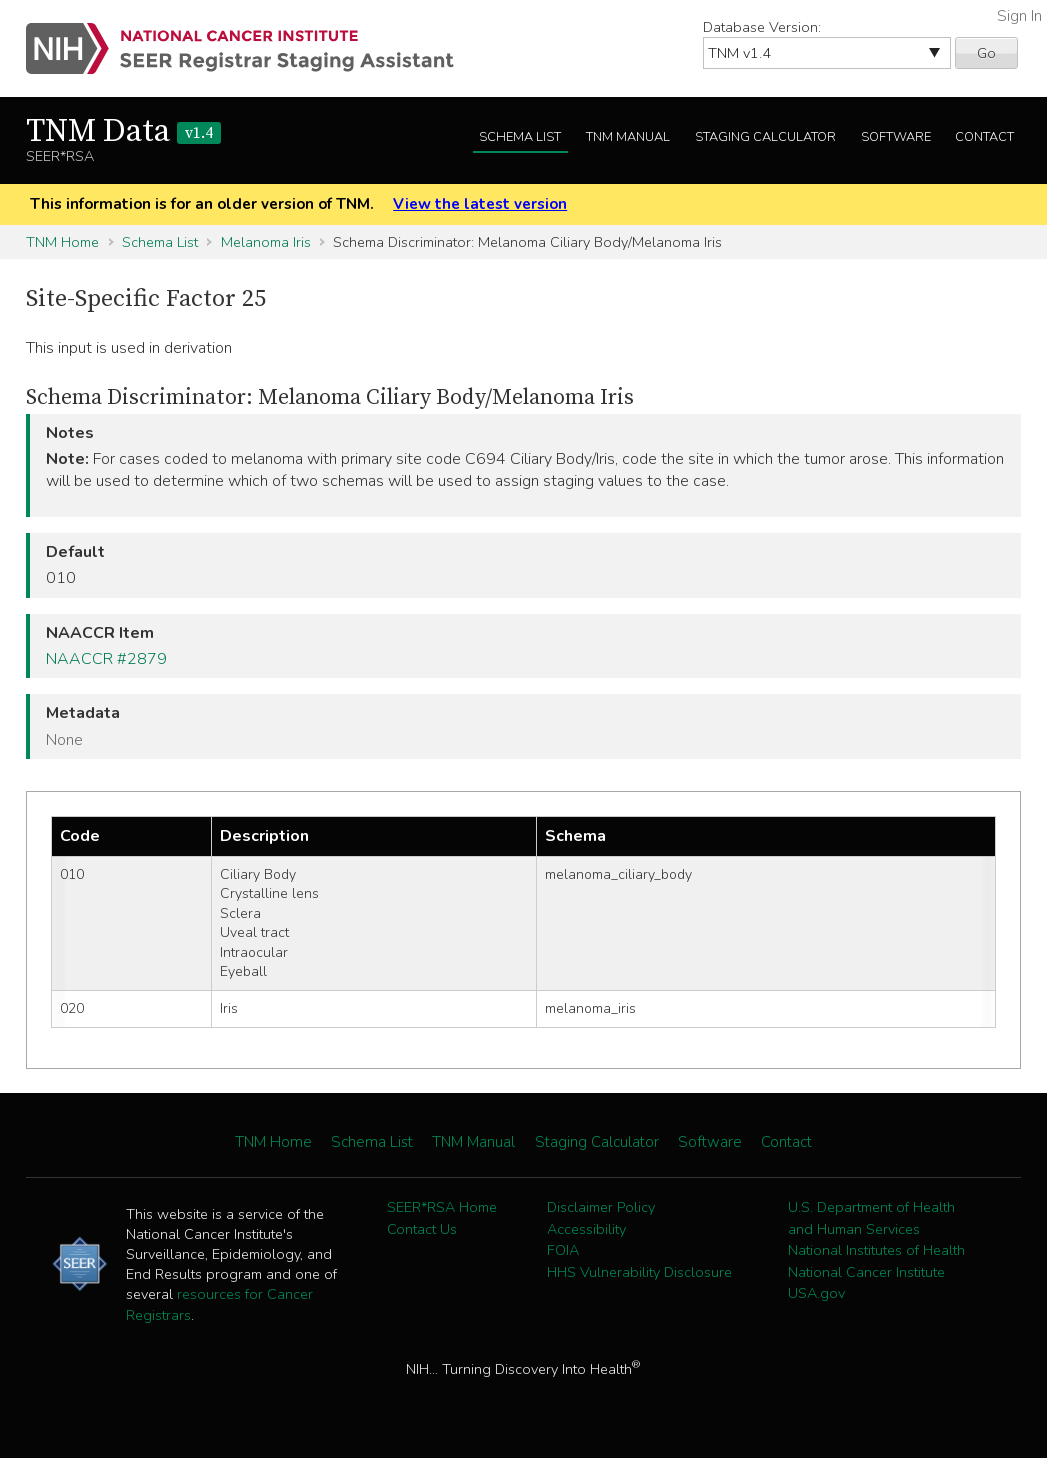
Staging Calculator (765, 137)
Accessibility (586, 1229)
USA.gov (816, 1293)
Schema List (520, 137)
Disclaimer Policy (601, 1207)
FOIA (563, 1250)
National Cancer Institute (866, 1272)
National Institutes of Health (876, 1250)
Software (896, 137)
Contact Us (422, 1229)
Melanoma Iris (266, 242)
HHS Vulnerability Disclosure (639, 1272)
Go (986, 53)
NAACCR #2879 (106, 659)
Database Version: (762, 27)
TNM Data (123, 132)
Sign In (1019, 16)
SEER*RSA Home (442, 1207)
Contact (984, 137)
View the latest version (480, 204)
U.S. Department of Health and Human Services (871, 1218)
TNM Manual (628, 137)
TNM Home (62, 242)
